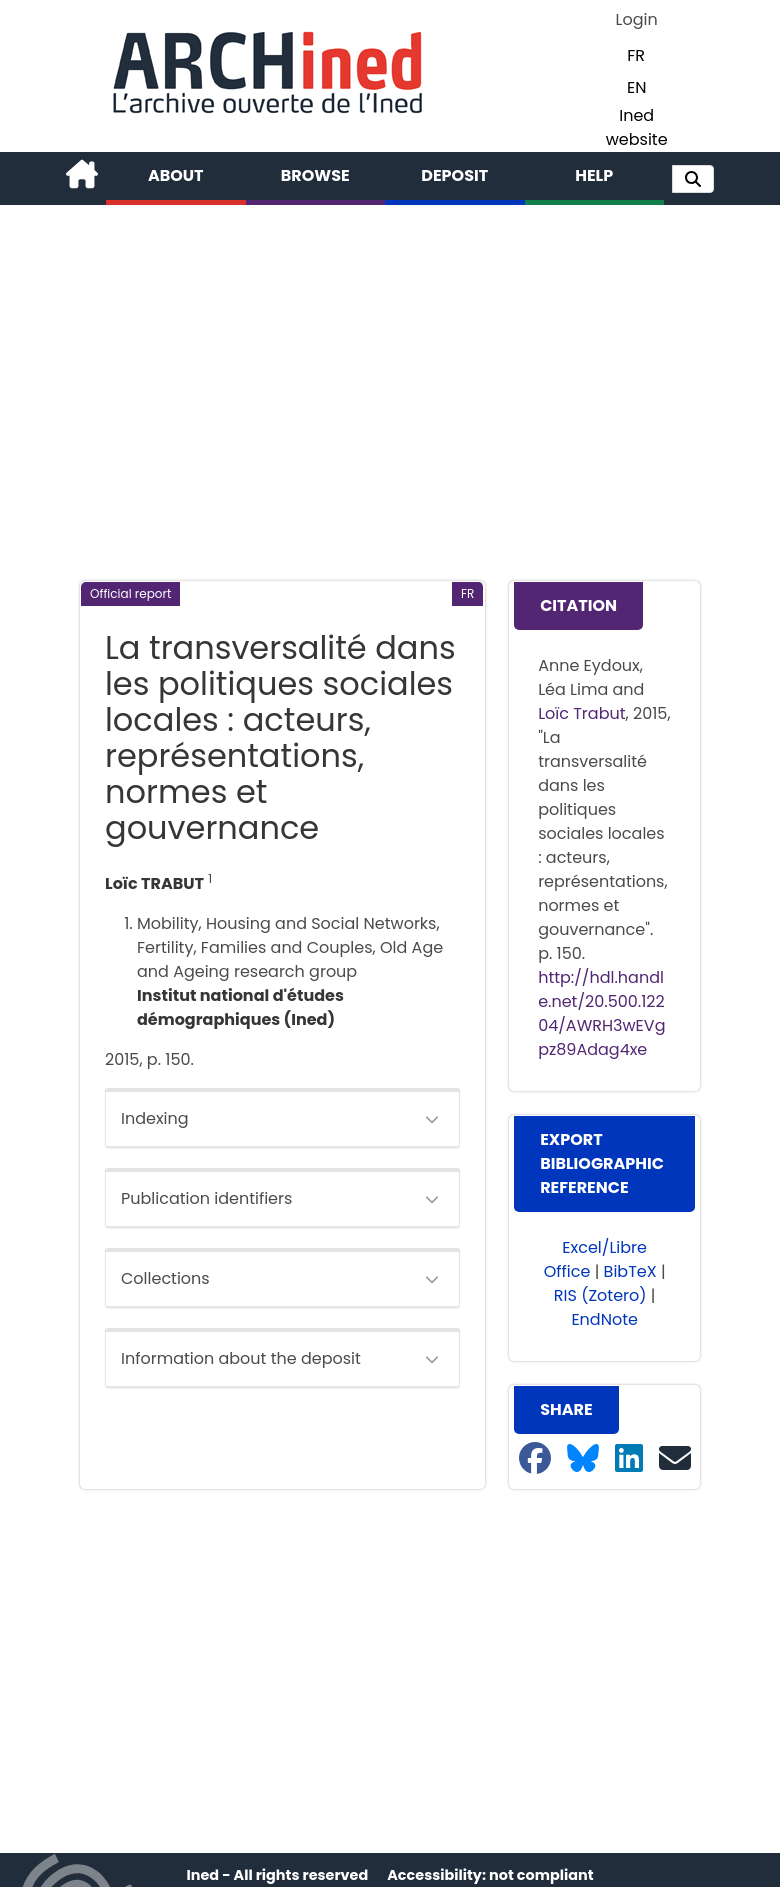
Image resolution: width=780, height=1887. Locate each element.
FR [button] (636, 55)
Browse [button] (315, 175)
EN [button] (636, 87)
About (176, 175)
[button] (693, 179)
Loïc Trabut (581, 713)
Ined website (637, 127)
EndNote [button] (604, 1319)
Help (594, 175)
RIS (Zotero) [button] (600, 1295)
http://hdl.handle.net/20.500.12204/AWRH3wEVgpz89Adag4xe (601, 1013)
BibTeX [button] (630, 1271)
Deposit (454, 175)
